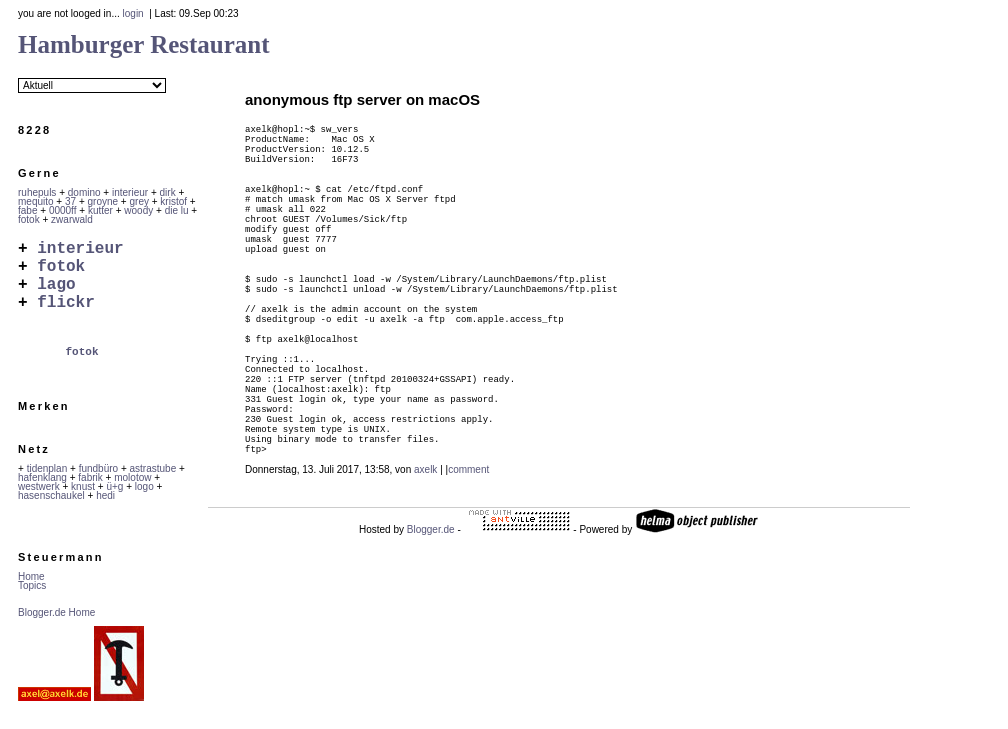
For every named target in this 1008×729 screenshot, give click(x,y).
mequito (36, 201)
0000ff (63, 210)
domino (84, 192)
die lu (177, 210)
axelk (425, 568)
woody (138, 210)
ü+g (114, 502)
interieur (130, 192)
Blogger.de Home (56, 628)
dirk (168, 192)
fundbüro (98, 484)
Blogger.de (431, 628)
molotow (132, 493)
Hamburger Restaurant (144, 44)
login (133, 13)
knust (83, 502)
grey (139, 201)
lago (56, 295)
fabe (27, 210)
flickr (66, 317)
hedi (105, 511)
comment (468, 568)
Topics (32, 601)
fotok (29, 219)
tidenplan (47, 484)
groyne (103, 201)
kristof (173, 201)
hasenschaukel (51, 511)
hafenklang (42, 493)
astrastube (153, 484)
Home (31, 592)
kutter (100, 210)
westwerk (39, 502)
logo (144, 502)
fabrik (90, 493)
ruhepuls (37, 192)
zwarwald (72, 219)
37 (70, 201)
